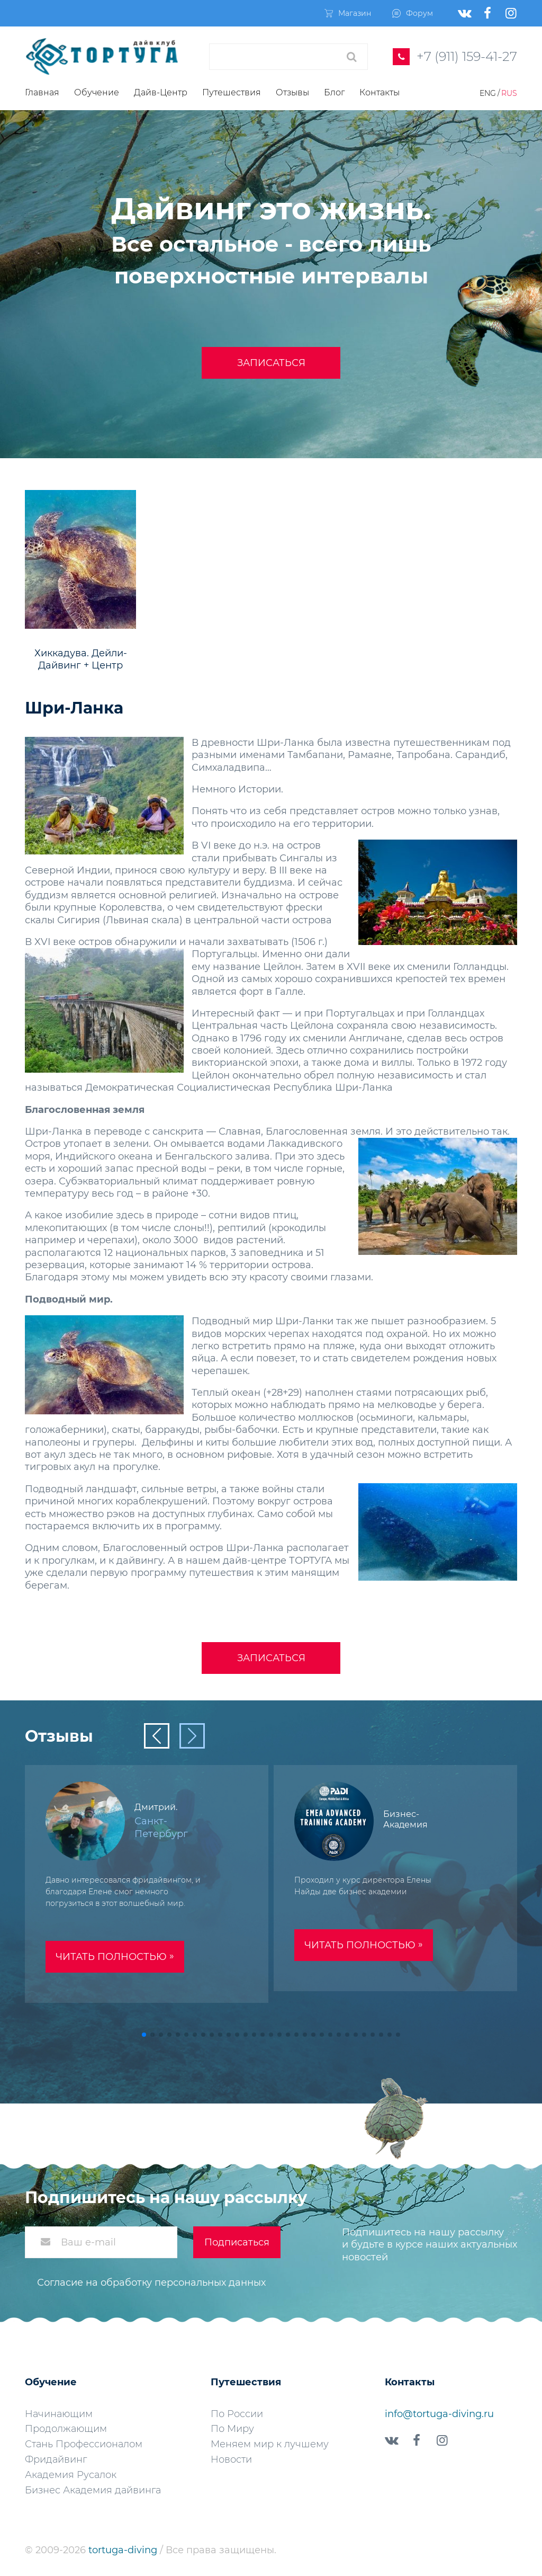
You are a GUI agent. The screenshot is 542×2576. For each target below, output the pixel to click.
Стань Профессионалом (83, 2444)
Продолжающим (66, 2429)
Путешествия (231, 92)
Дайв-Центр (160, 92)
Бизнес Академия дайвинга (93, 2490)
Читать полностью (115, 1956)
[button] (144, 2035)
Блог (334, 92)
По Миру (232, 2429)
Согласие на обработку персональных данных (151, 2282)
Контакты (379, 92)
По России (237, 2414)
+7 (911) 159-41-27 (467, 56)
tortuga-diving (124, 2550)
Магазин (347, 13)
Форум (412, 13)
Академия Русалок (70, 2475)
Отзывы (292, 92)
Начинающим (59, 2414)
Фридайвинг (56, 2459)
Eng (488, 93)
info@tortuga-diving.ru (439, 2414)
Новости (231, 2459)
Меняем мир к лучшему (270, 2444)
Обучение (96, 92)
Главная (42, 92)
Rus (509, 93)
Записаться (271, 363)
